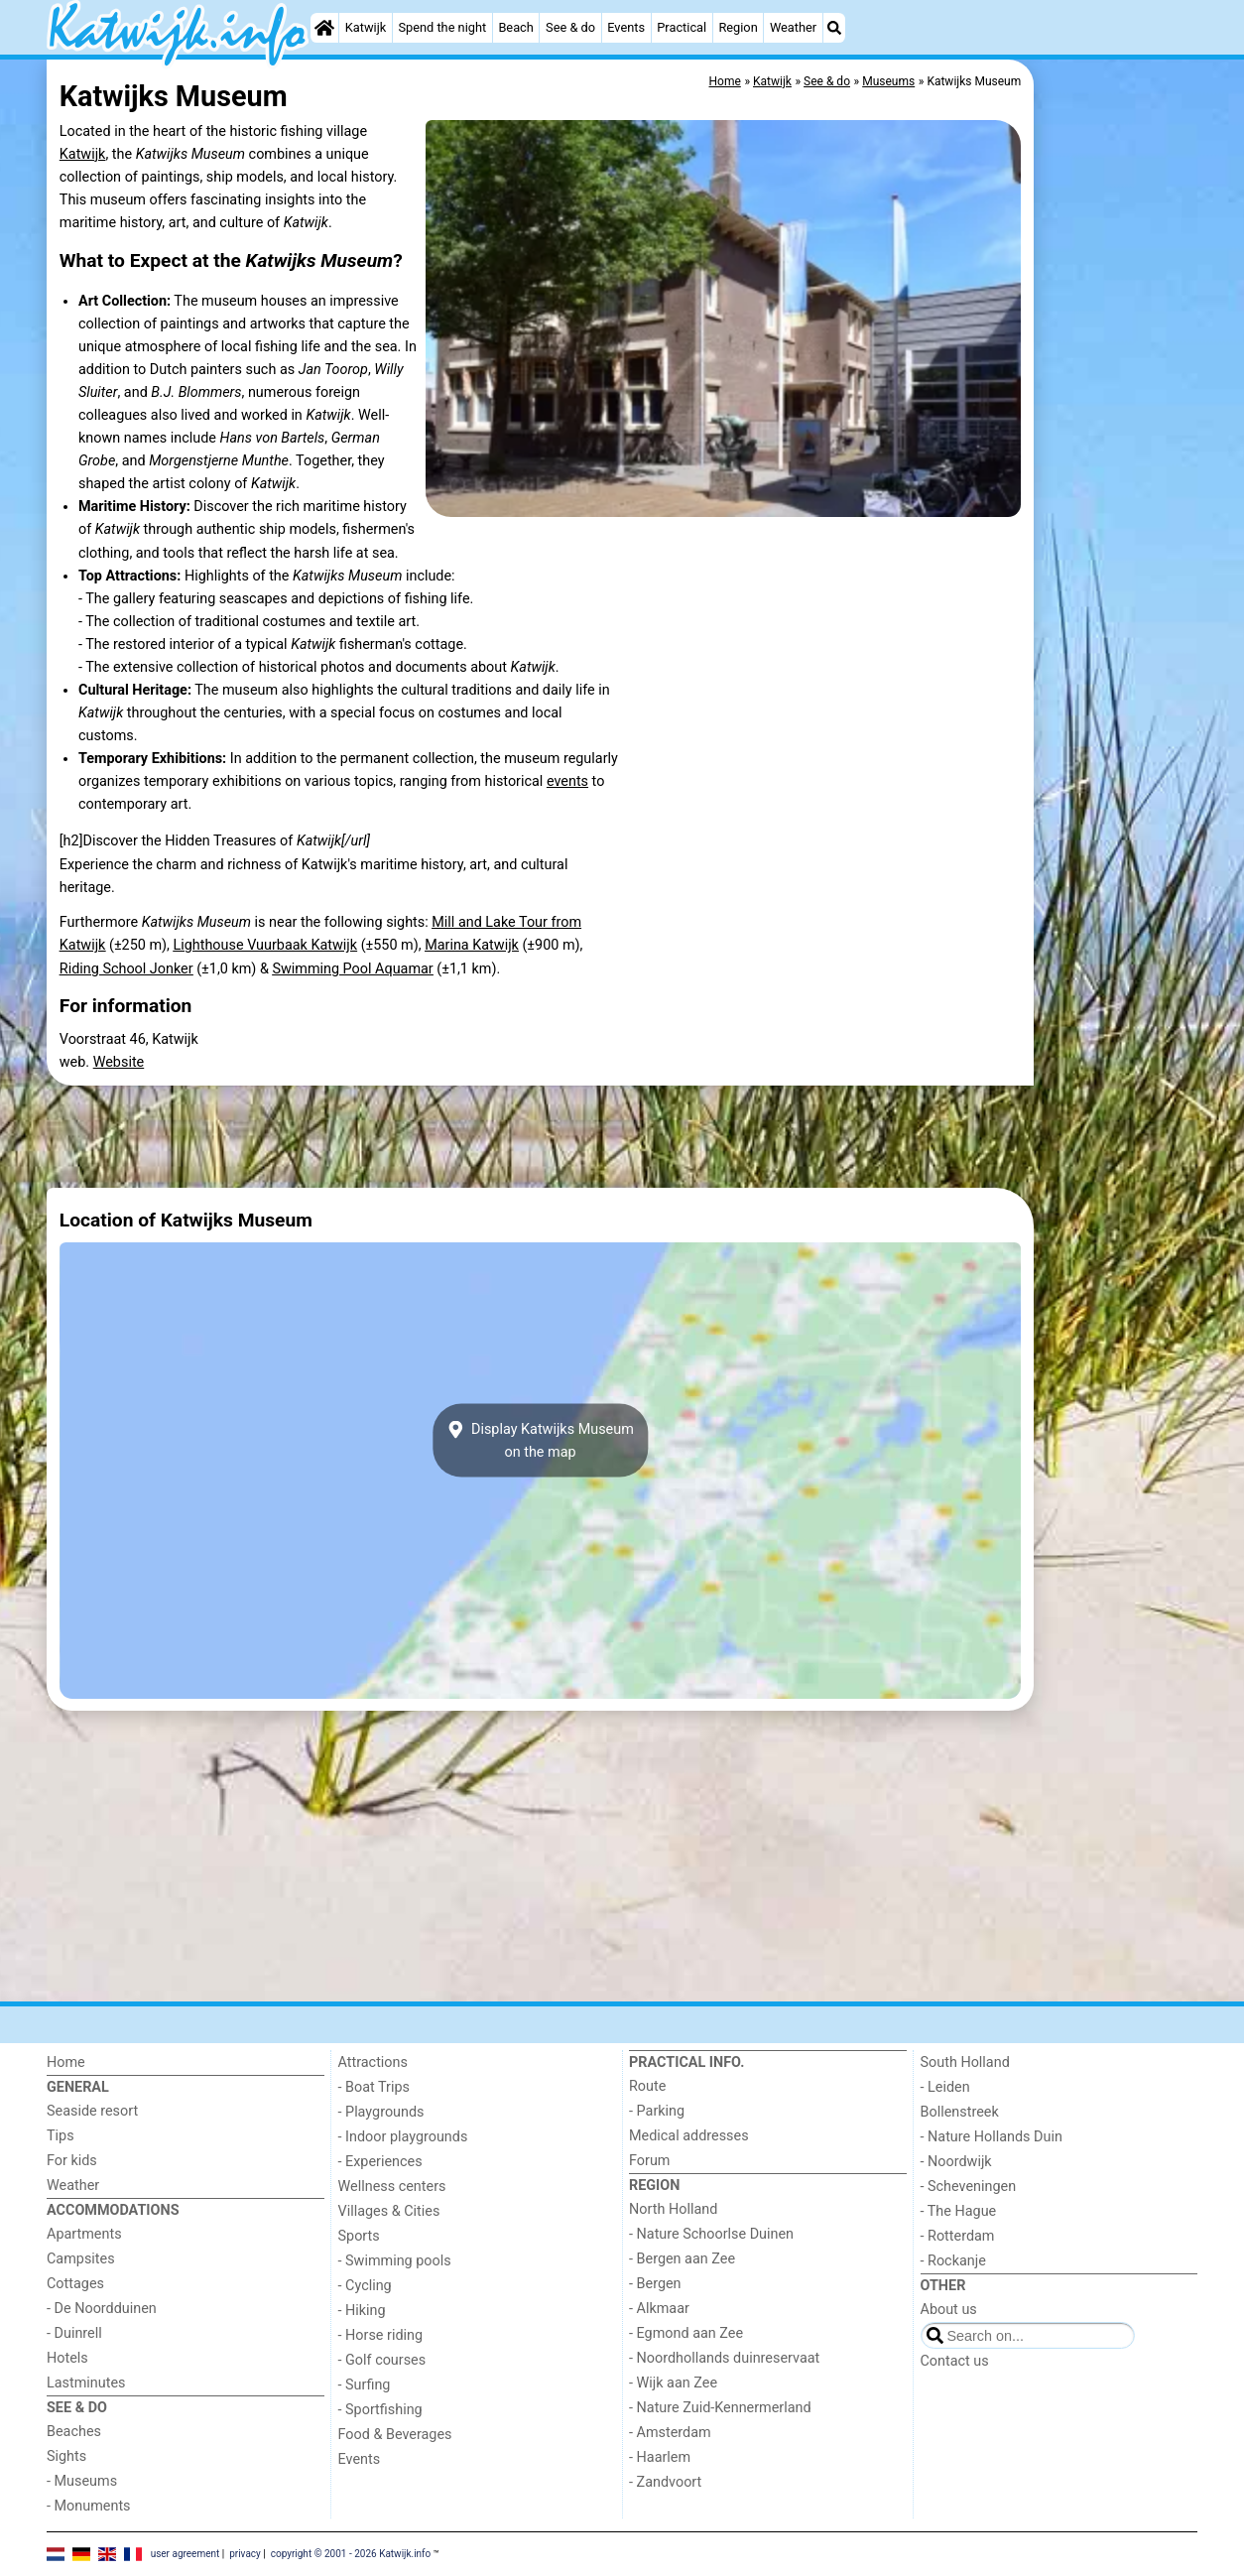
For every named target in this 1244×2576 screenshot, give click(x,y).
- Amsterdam (670, 2432)
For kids (72, 2160)
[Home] (324, 28)
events (567, 781)
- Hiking (362, 2310)
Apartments (84, 2234)
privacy (245, 2553)
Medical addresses (689, 2135)
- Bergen (655, 2283)
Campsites (81, 2259)
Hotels (67, 2358)
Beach (515, 27)
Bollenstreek (960, 2112)
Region (737, 27)
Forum (649, 2160)
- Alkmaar (659, 2308)
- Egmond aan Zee (686, 2333)
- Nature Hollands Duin (991, 2136)
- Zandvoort (665, 2482)
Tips (60, 2135)
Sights (66, 2456)
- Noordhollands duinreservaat (724, 2358)
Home (66, 2062)
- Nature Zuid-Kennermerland (720, 2407)
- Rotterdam (958, 2236)
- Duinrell (74, 2333)
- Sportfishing (380, 2409)
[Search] (834, 28)
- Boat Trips (374, 2087)
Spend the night (442, 27)
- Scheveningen (969, 2186)
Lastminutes (86, 2383)
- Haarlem (659, 2457)
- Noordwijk (956, 2161)
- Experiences (380, 2161)
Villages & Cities (389, 2211)
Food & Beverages (395, 2434)
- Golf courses (382, 2360)
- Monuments (89, 2506)
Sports (359, 2236)
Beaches (74, 2431)
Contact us (955, 2361)
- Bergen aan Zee (682, 2259)
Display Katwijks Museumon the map (540, 1441)
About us (949, 2309)
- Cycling (365, 2285)
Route (647, 2086)
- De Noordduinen (102, 2308)
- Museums (82, 2481)
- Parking (656, 2111)
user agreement (185, 2553)
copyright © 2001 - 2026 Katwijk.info (351, 2553)
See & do (570, 27)
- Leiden (945, 2087)
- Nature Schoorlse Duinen (711, 2234)
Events (626, 27)
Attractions (373, 2062)
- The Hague (959, 2211)
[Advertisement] (1118, 516)
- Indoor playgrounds (403, 2136)
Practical (681, 27)
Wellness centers (392, 2186)
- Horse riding (381, 2335)
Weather (793, 27)
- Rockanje (953, 2261)
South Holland (965, 2062)
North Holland (673, 2209)
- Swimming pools (394, 2261)
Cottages (75, 2283)
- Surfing (364, 2385)
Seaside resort (92, 2111)
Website (119, 1062)
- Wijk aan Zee (673, 2383)
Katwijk (365, 27)
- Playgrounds (381, 2112)
